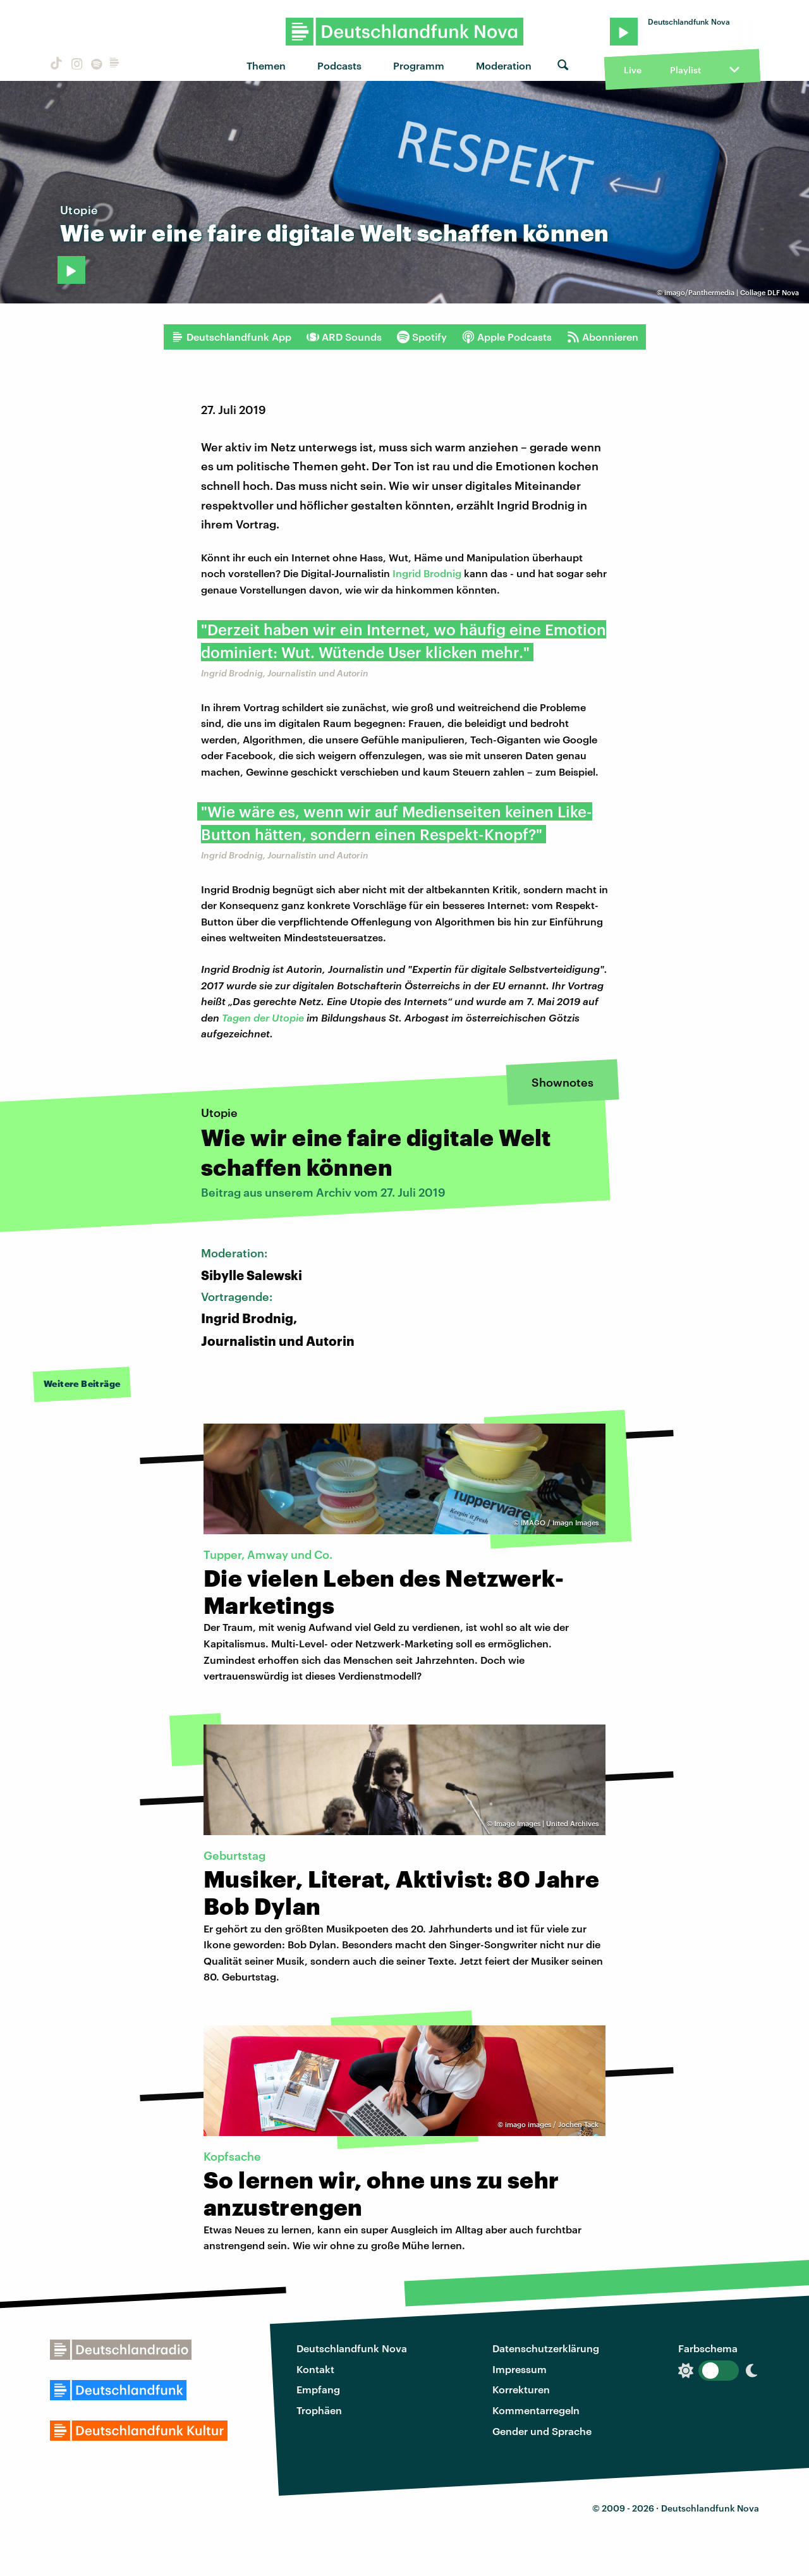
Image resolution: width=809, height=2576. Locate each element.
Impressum (519, 2369)
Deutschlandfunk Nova (351, 2348)
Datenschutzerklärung (545, 2348)
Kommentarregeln (536, 2410)
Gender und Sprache (542, 2431)
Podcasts (339, 65)
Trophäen (319, 2410)
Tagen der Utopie (263, 1017)
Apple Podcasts (507, 337)
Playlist (685, 69)
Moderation (504, 65)
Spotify (422, 337)
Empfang (318, 2389)
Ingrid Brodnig (426, 573)
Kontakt (315, 2369)
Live (633, 69)
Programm (418, 65)
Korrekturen (521, 2389)
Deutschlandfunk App (231, 337)
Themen (266, 65)
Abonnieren (602, 337)
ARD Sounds (344, 337)
